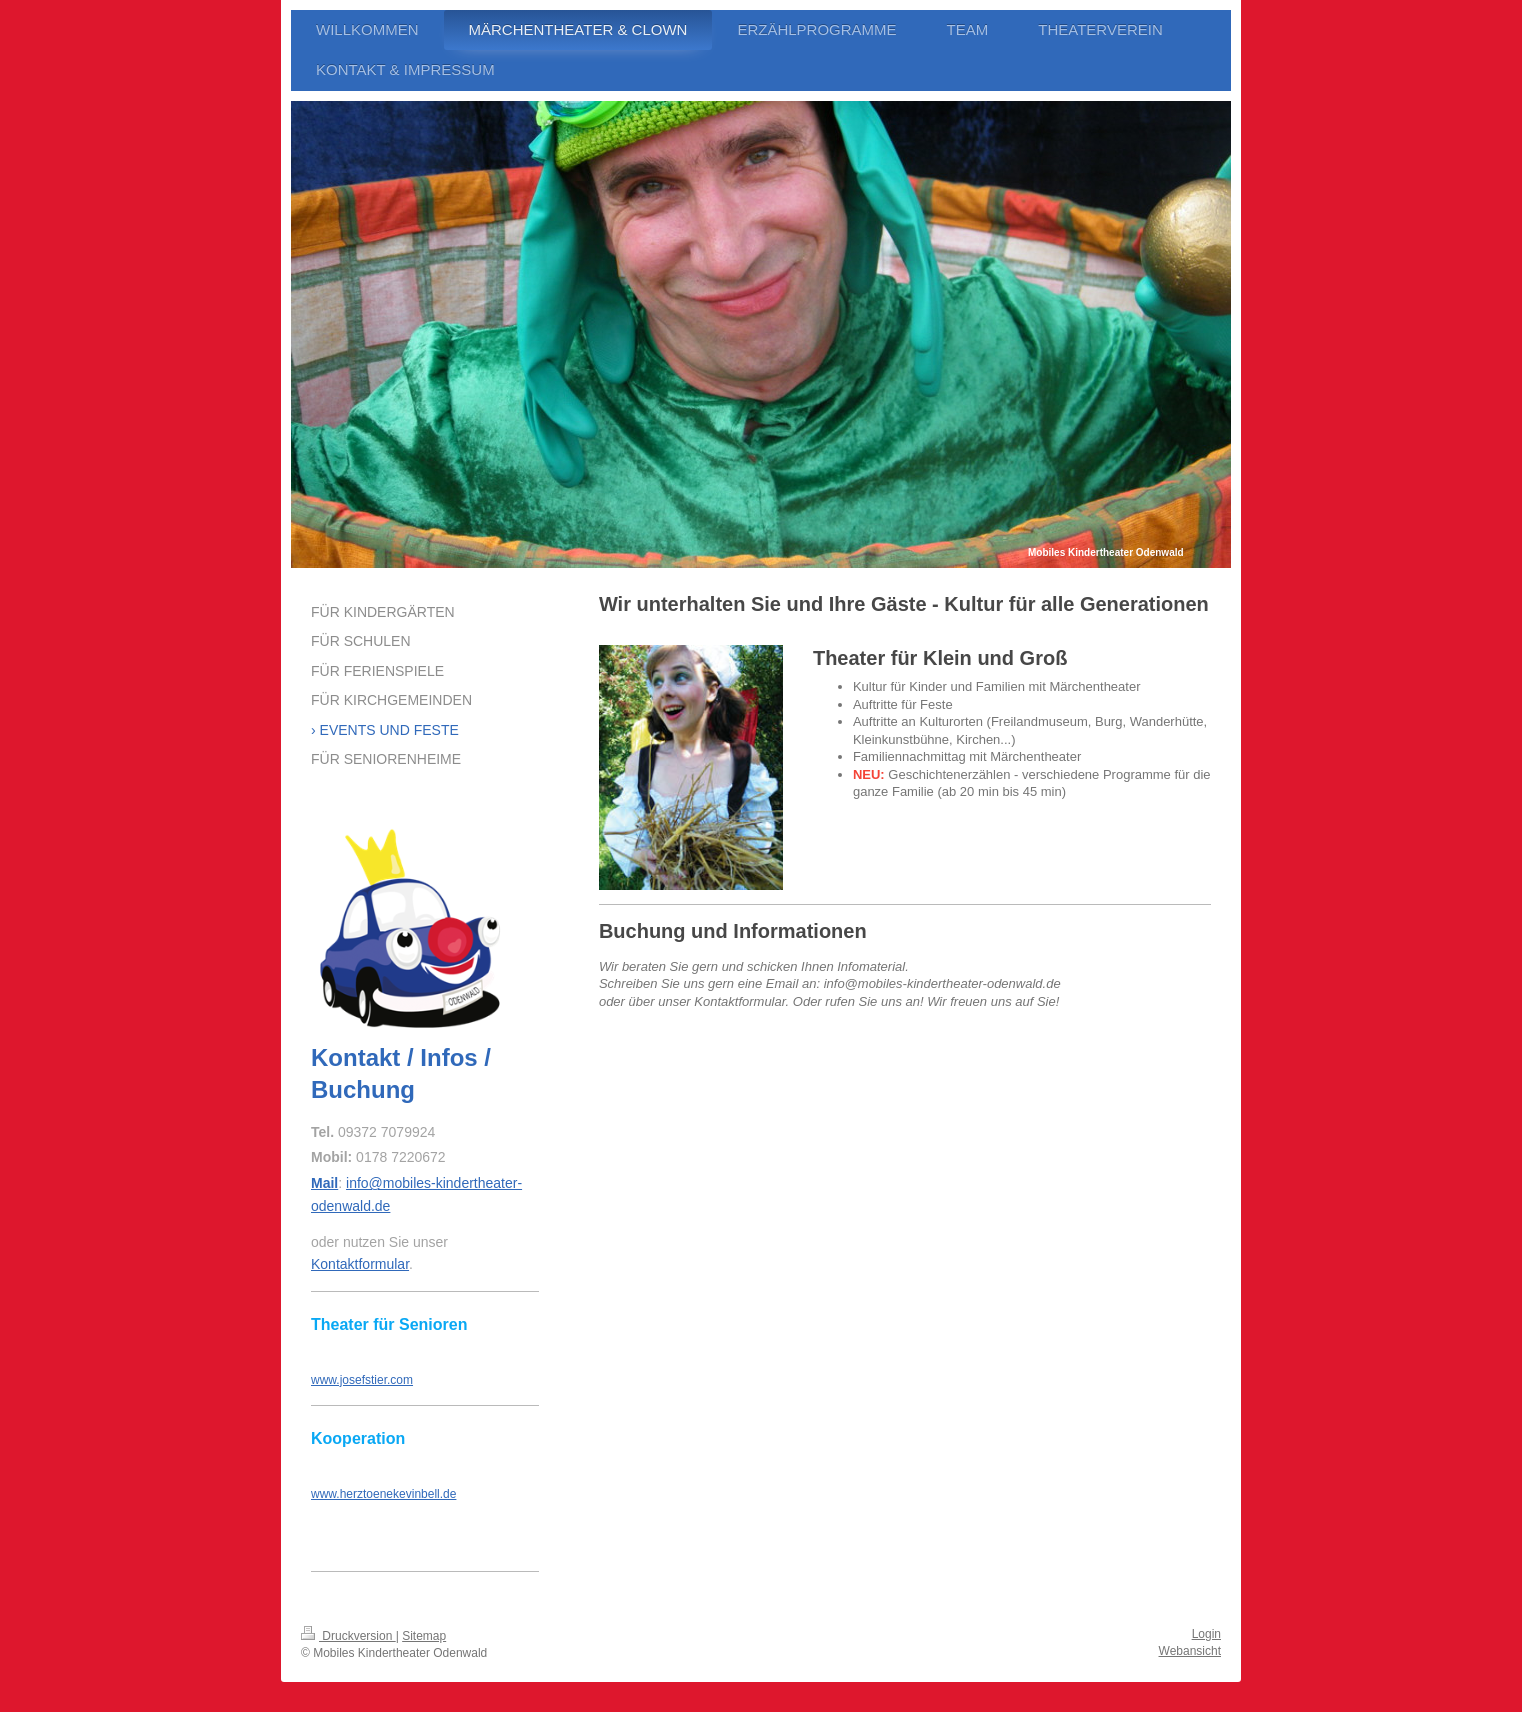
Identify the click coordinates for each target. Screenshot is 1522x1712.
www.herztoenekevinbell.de (383, 1494)
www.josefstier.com (362, 1380)
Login (1206, 1634)
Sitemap (424, 1636)
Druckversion (348, 1636)
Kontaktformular (360, 1264)
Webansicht (1190, 1651)
